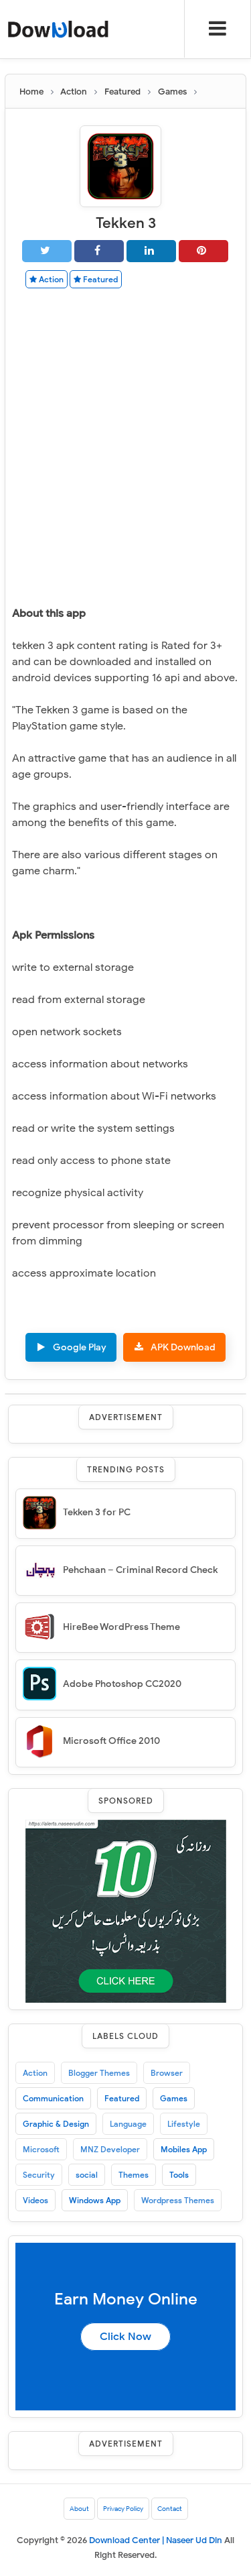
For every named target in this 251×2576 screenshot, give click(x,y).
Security (39, 2175)
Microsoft (41, 2149)
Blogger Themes (99, 2073)
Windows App (94, 2200)
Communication (53, 2098)
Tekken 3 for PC (97, 1512)
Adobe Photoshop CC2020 (122, 1684)
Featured (96, 279)
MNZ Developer (110, 2149)
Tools (179, 2175)
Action (46, 279)
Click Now (125, 2336)
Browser (167, 2073)
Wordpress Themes (177, 2200)
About (79, 2508)
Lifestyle (183, 2124)
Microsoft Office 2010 (111, 1741)
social (87, 2175)
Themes (133, 2175)
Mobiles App (184, 2149)
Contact (169, 2508)
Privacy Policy (123, 2508)
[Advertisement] (125, 431)
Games (173, 2098)
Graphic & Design (56, 2124)
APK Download (183, 1347)
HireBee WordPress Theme (121, 1627)
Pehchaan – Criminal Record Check (140, 1570)
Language (128, 2124)
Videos (35, 2200)
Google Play (79, 1347)
